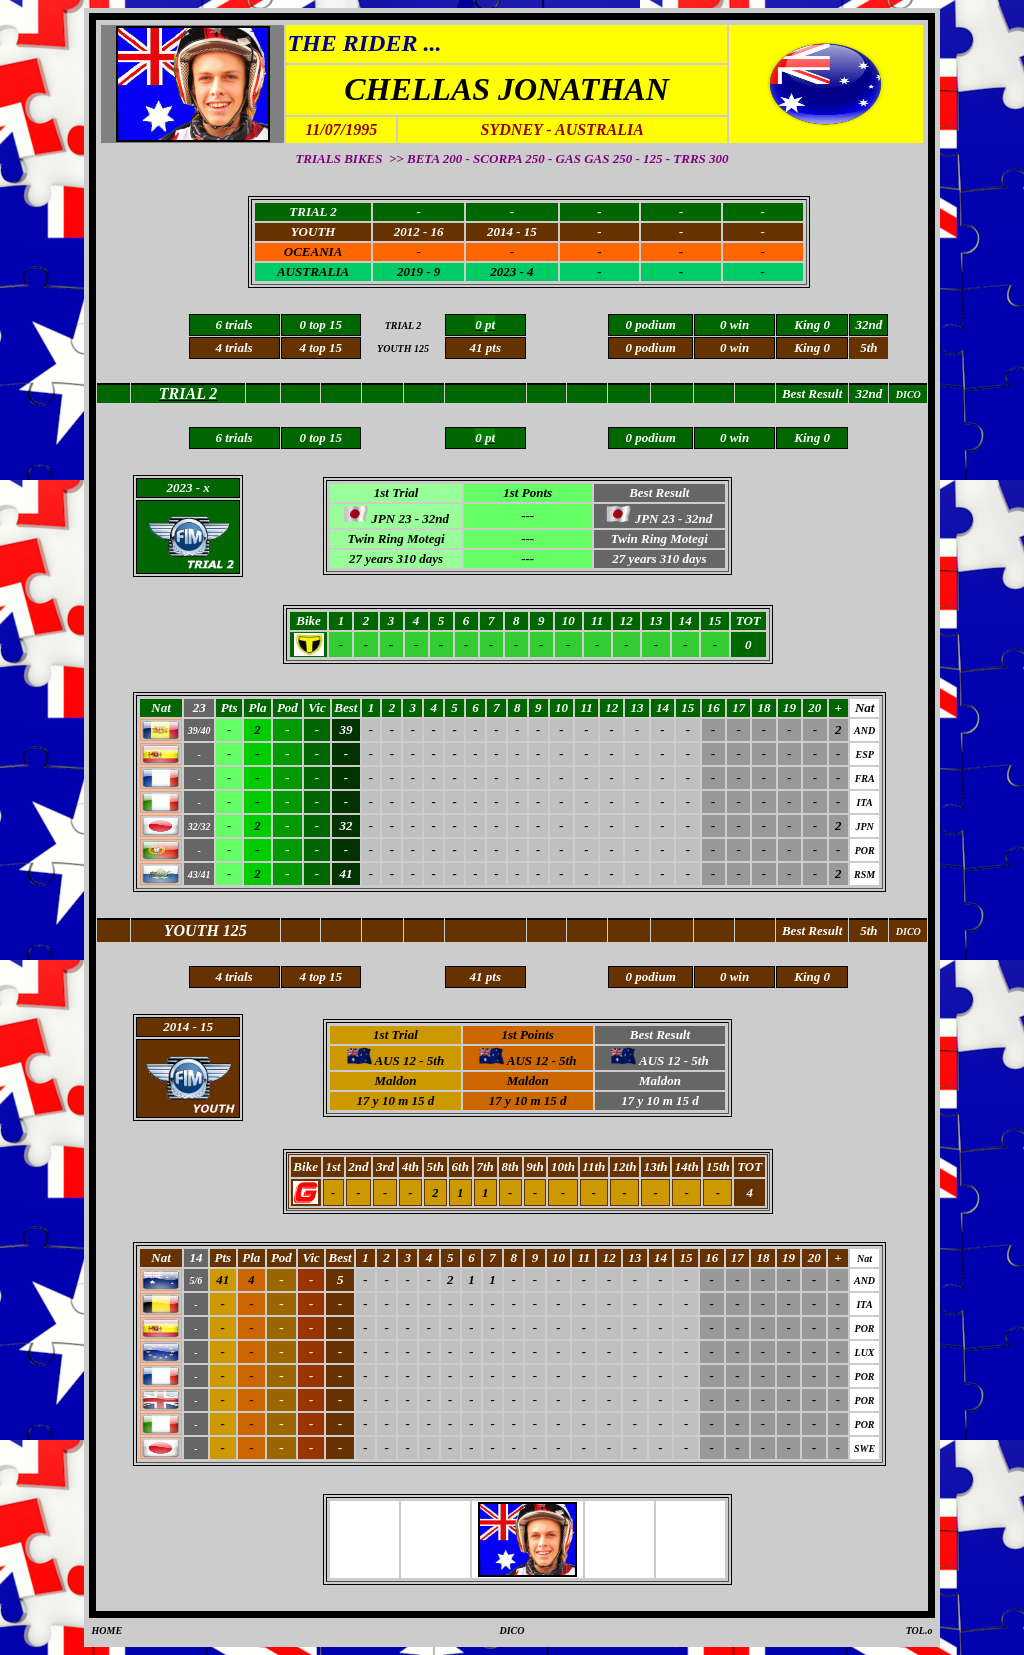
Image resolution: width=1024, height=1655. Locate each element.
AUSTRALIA (313, 271)
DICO (511, 1630)
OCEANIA (313, 251)
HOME (107, 1630)
